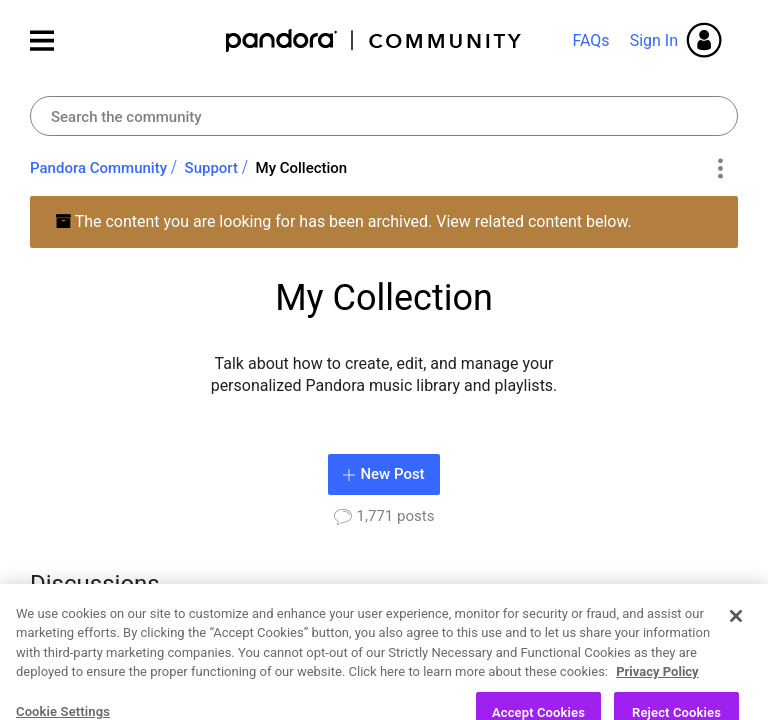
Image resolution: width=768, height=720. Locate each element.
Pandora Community (374, 40)
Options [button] (719, 169)
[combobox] (384, 116)
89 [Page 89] (683, 653)
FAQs (590, 40)
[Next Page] (719, 654)
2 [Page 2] (576, 653)
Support (211, 168)
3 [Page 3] (610, 653)
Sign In (654, 40)
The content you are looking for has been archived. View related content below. (343, 221)
